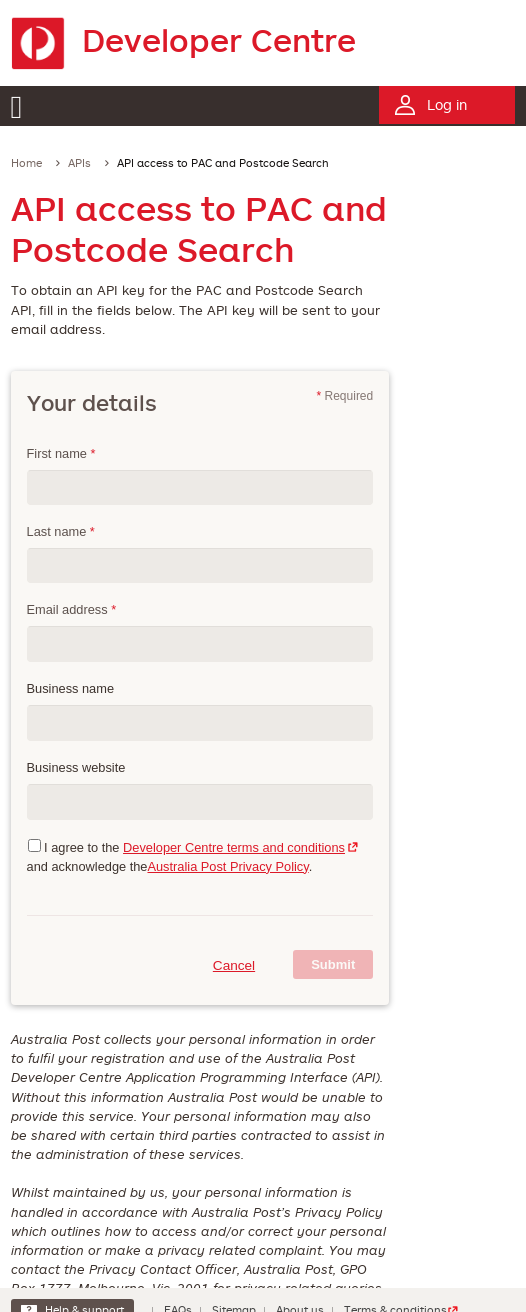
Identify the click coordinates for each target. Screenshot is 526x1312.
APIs (79, 162)
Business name (71, 688)
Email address (72, 609)
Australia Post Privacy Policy (227, 866)
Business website (76, 767)
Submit (333, 964)
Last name (61, 531)
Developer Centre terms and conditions (234, 847)
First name (61, 453)
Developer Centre (183, 39)
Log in (447, 104)
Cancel (234, 965)
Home (26, 162)
